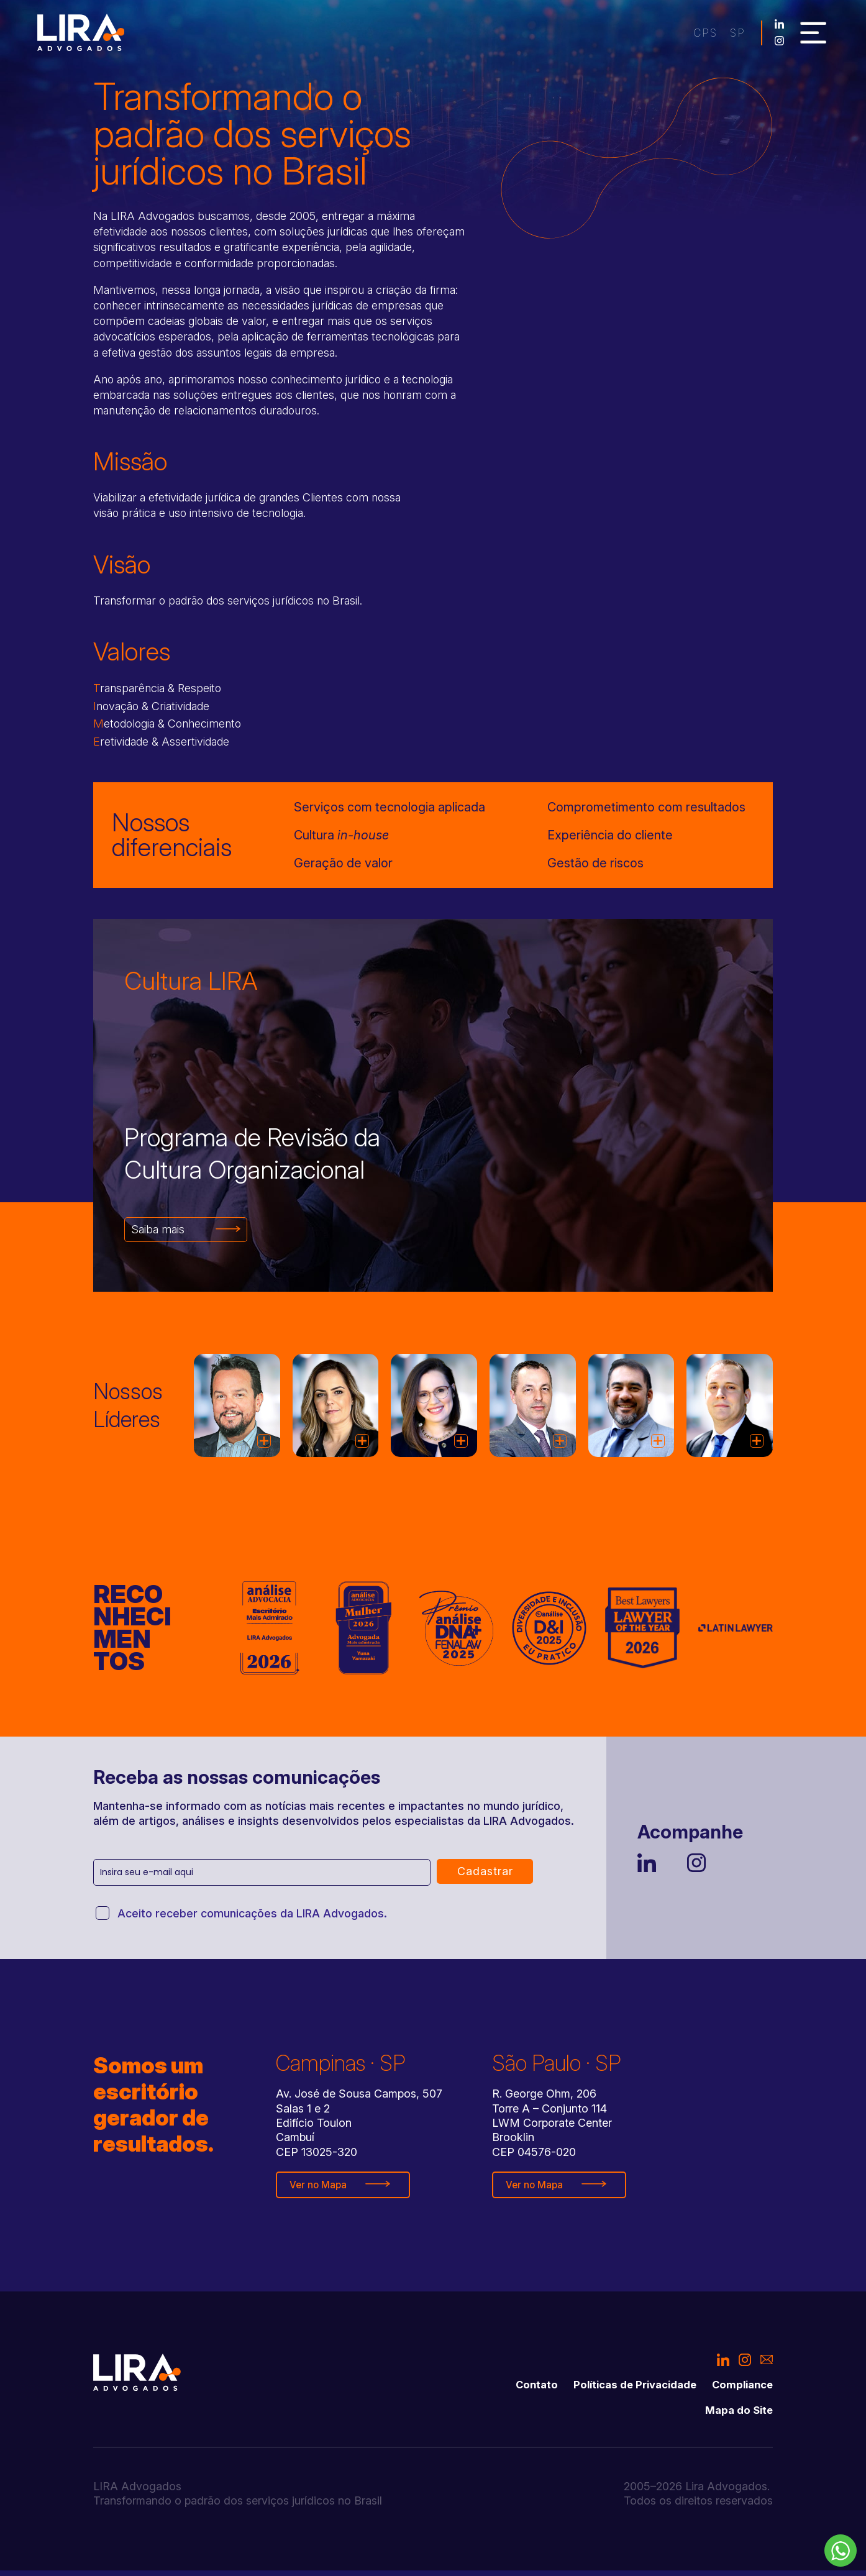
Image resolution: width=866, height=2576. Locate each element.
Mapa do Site (737, 2416)
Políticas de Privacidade (624, 2389)
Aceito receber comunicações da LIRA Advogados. (252, 1917)
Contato (520, 2389)
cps (646, 34)
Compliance (740, 2389)
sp (681, 34)
